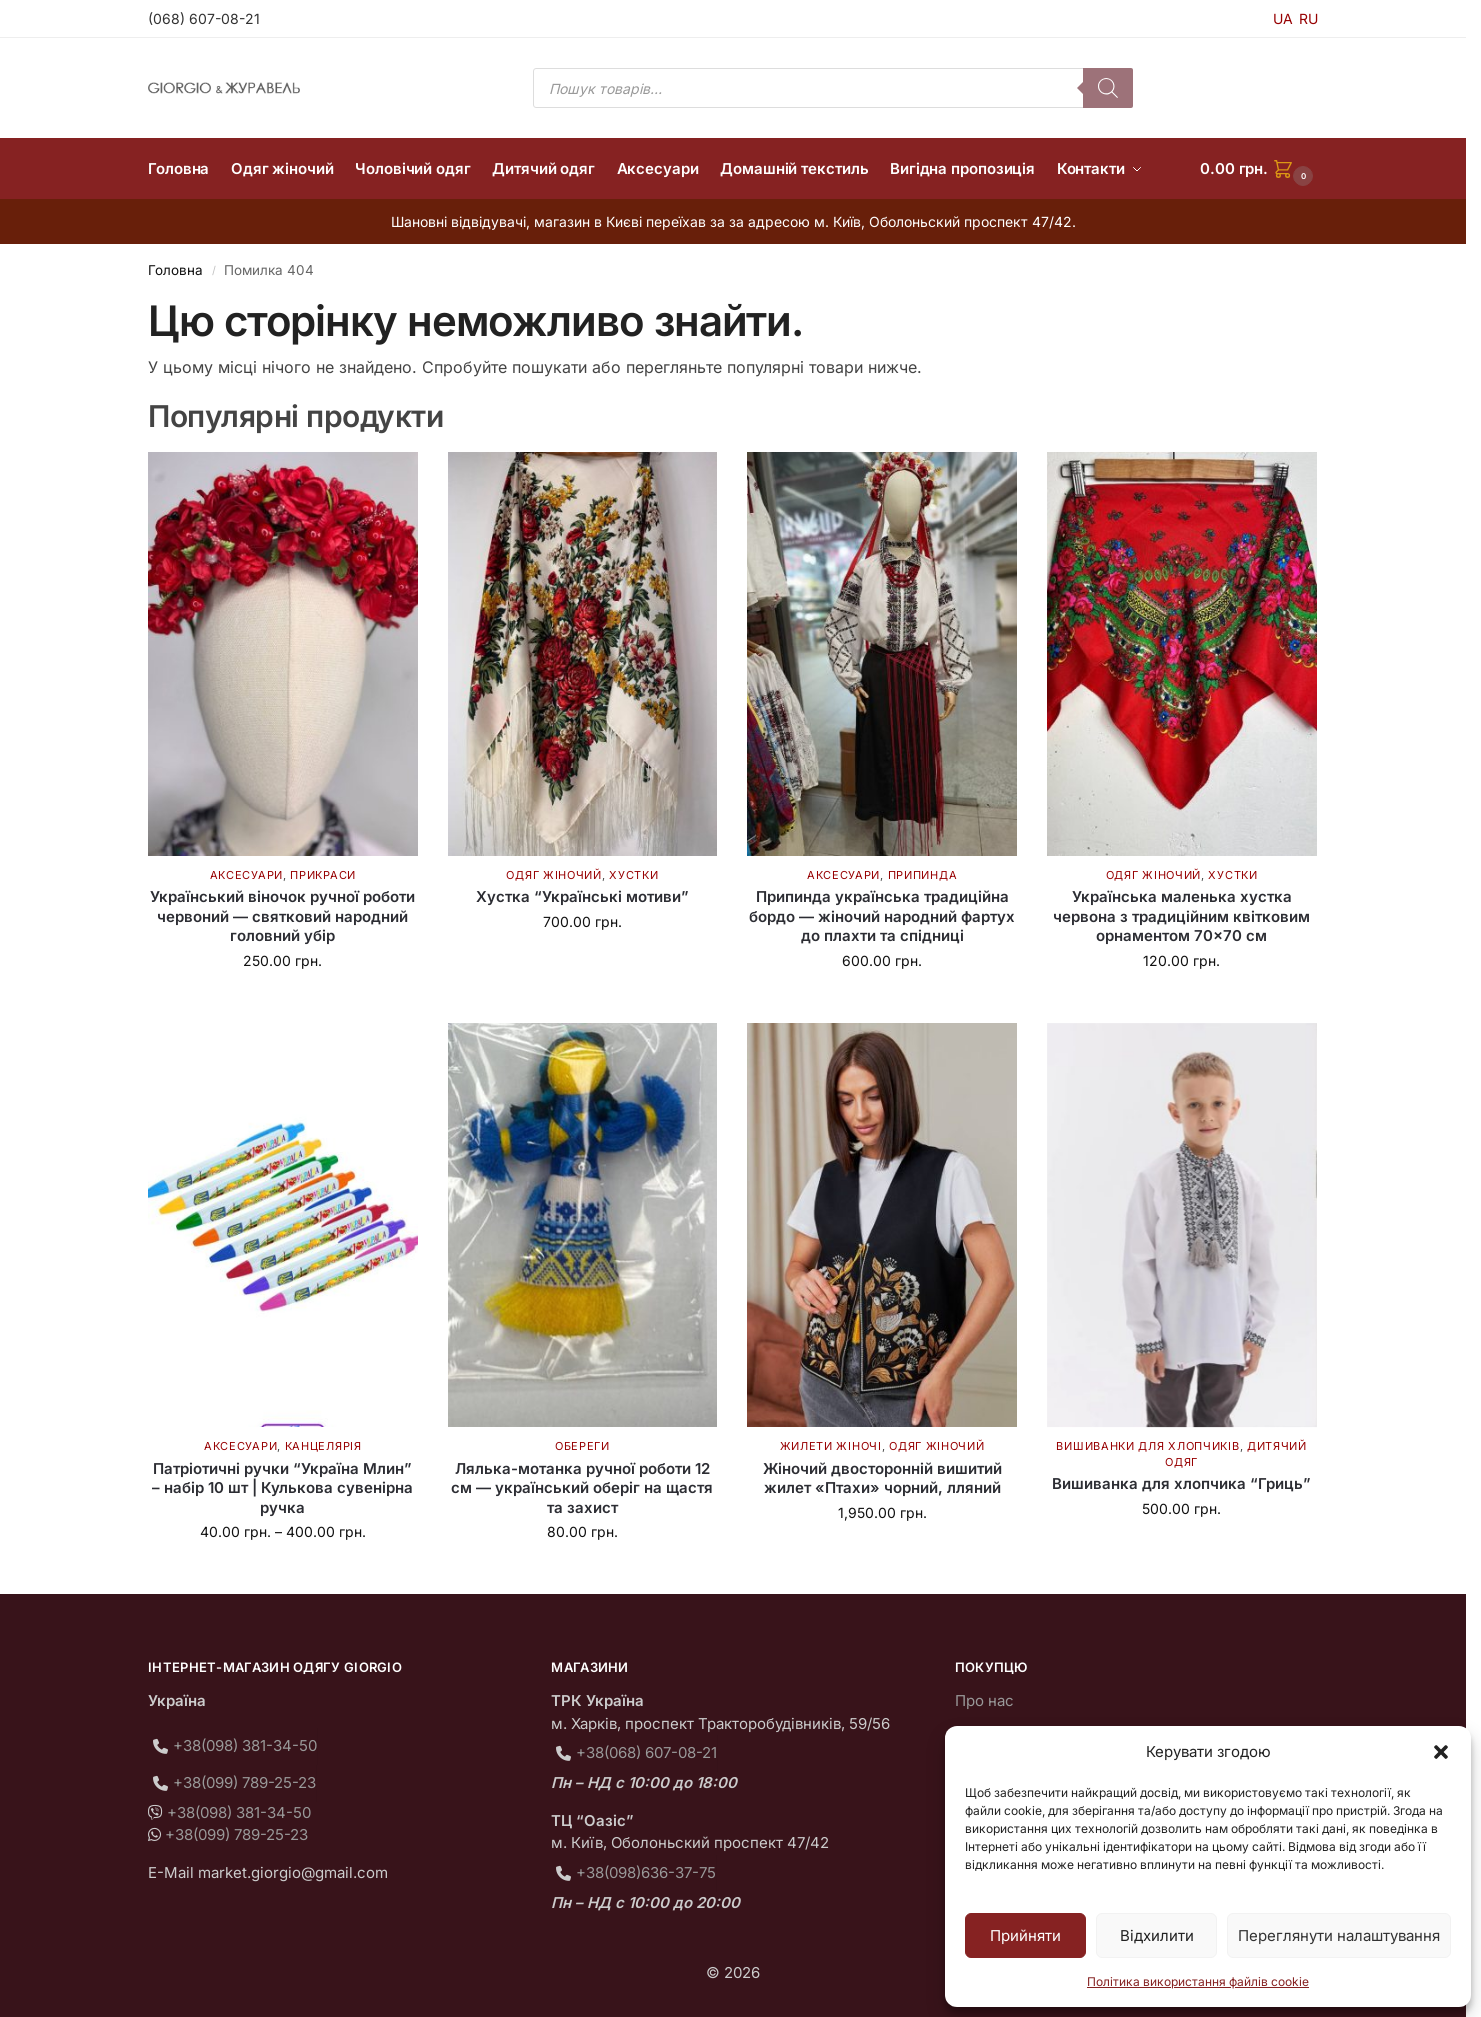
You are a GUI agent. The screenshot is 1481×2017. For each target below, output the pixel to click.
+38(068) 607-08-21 (646, 1752)
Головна (175, 270)
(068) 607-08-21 (204, 18)
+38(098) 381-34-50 (245, 1745)
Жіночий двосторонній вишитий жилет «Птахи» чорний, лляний (882, 1478)
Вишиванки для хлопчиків (1147, 1446)
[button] (1441, 1752)
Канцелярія (323, 1446)
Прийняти (1025, 1935)
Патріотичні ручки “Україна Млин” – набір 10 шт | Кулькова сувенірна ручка (282, 1488)
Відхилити (1157, 1935)
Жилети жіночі (831, 1446)
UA (1283, 18)
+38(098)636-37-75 (646, 1872)
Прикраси (323, 875)
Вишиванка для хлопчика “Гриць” (1181, 1483)
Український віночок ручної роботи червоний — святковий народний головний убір (282, 916)
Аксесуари (246, 875)
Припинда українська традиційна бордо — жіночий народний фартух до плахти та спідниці (882, 916)
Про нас (984, 1700)
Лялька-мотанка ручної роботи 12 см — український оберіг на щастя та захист (582, 1488)
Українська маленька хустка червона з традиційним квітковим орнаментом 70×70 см (1181, 916)
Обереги (582, 1446)
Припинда (923, 875)
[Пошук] (1108, 88)
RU (1308, 18)
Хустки (633, 875)
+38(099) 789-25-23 (244, 1782)
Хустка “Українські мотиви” (582, 896)
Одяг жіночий (553, 875)
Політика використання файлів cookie (1198, 1981)
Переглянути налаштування (1339, 1935)
